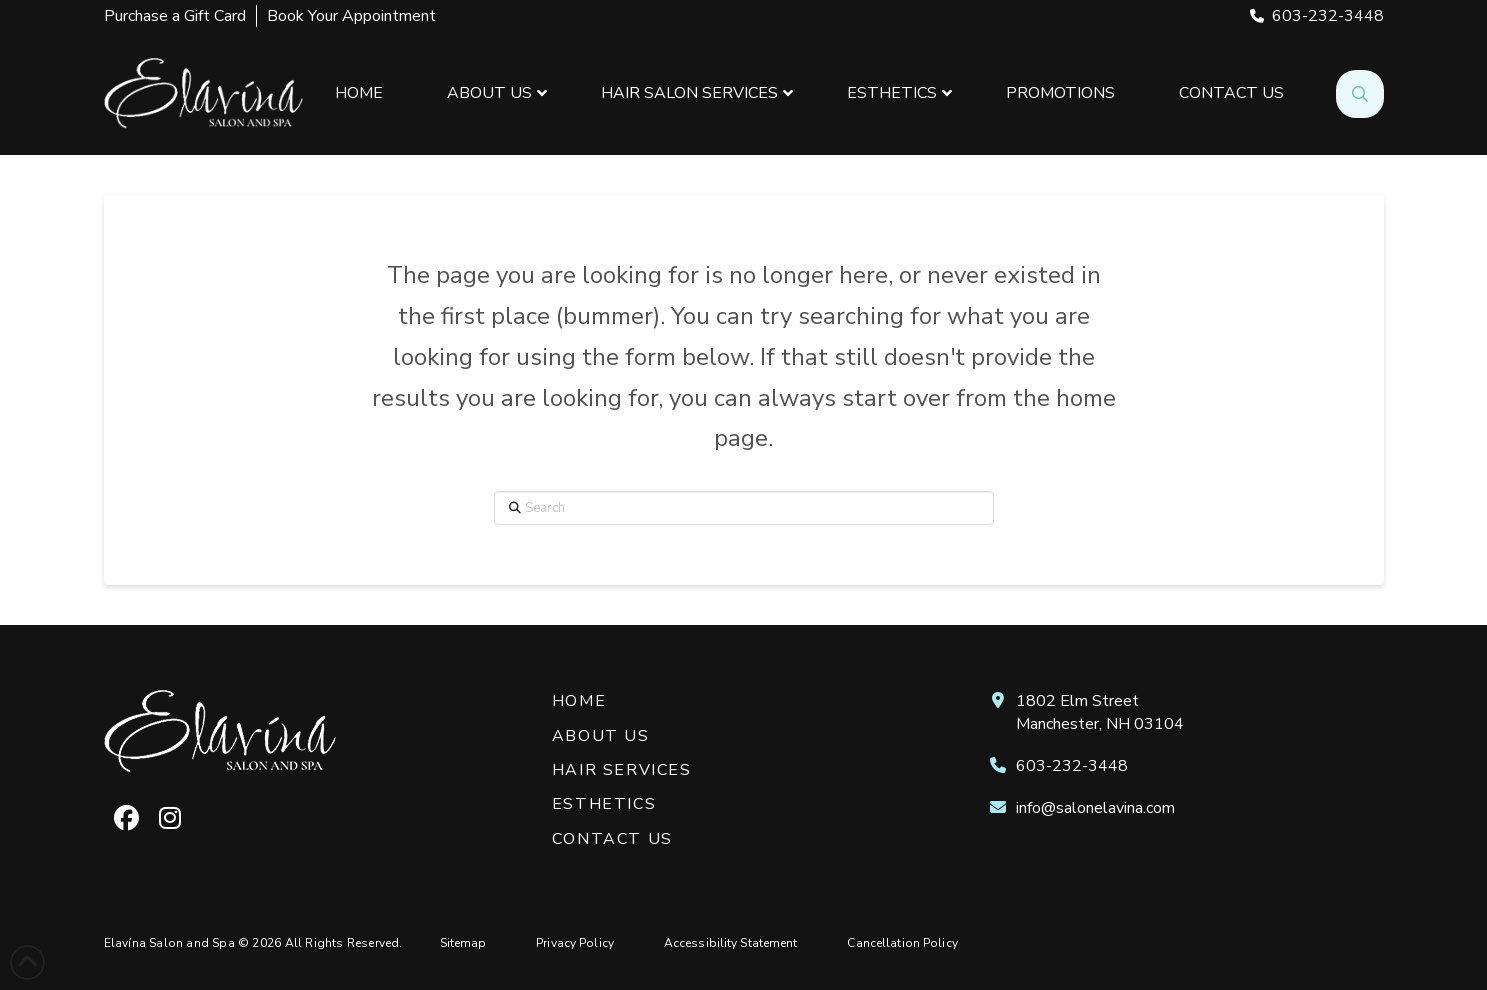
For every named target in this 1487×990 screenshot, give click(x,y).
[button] (1360, 94)
